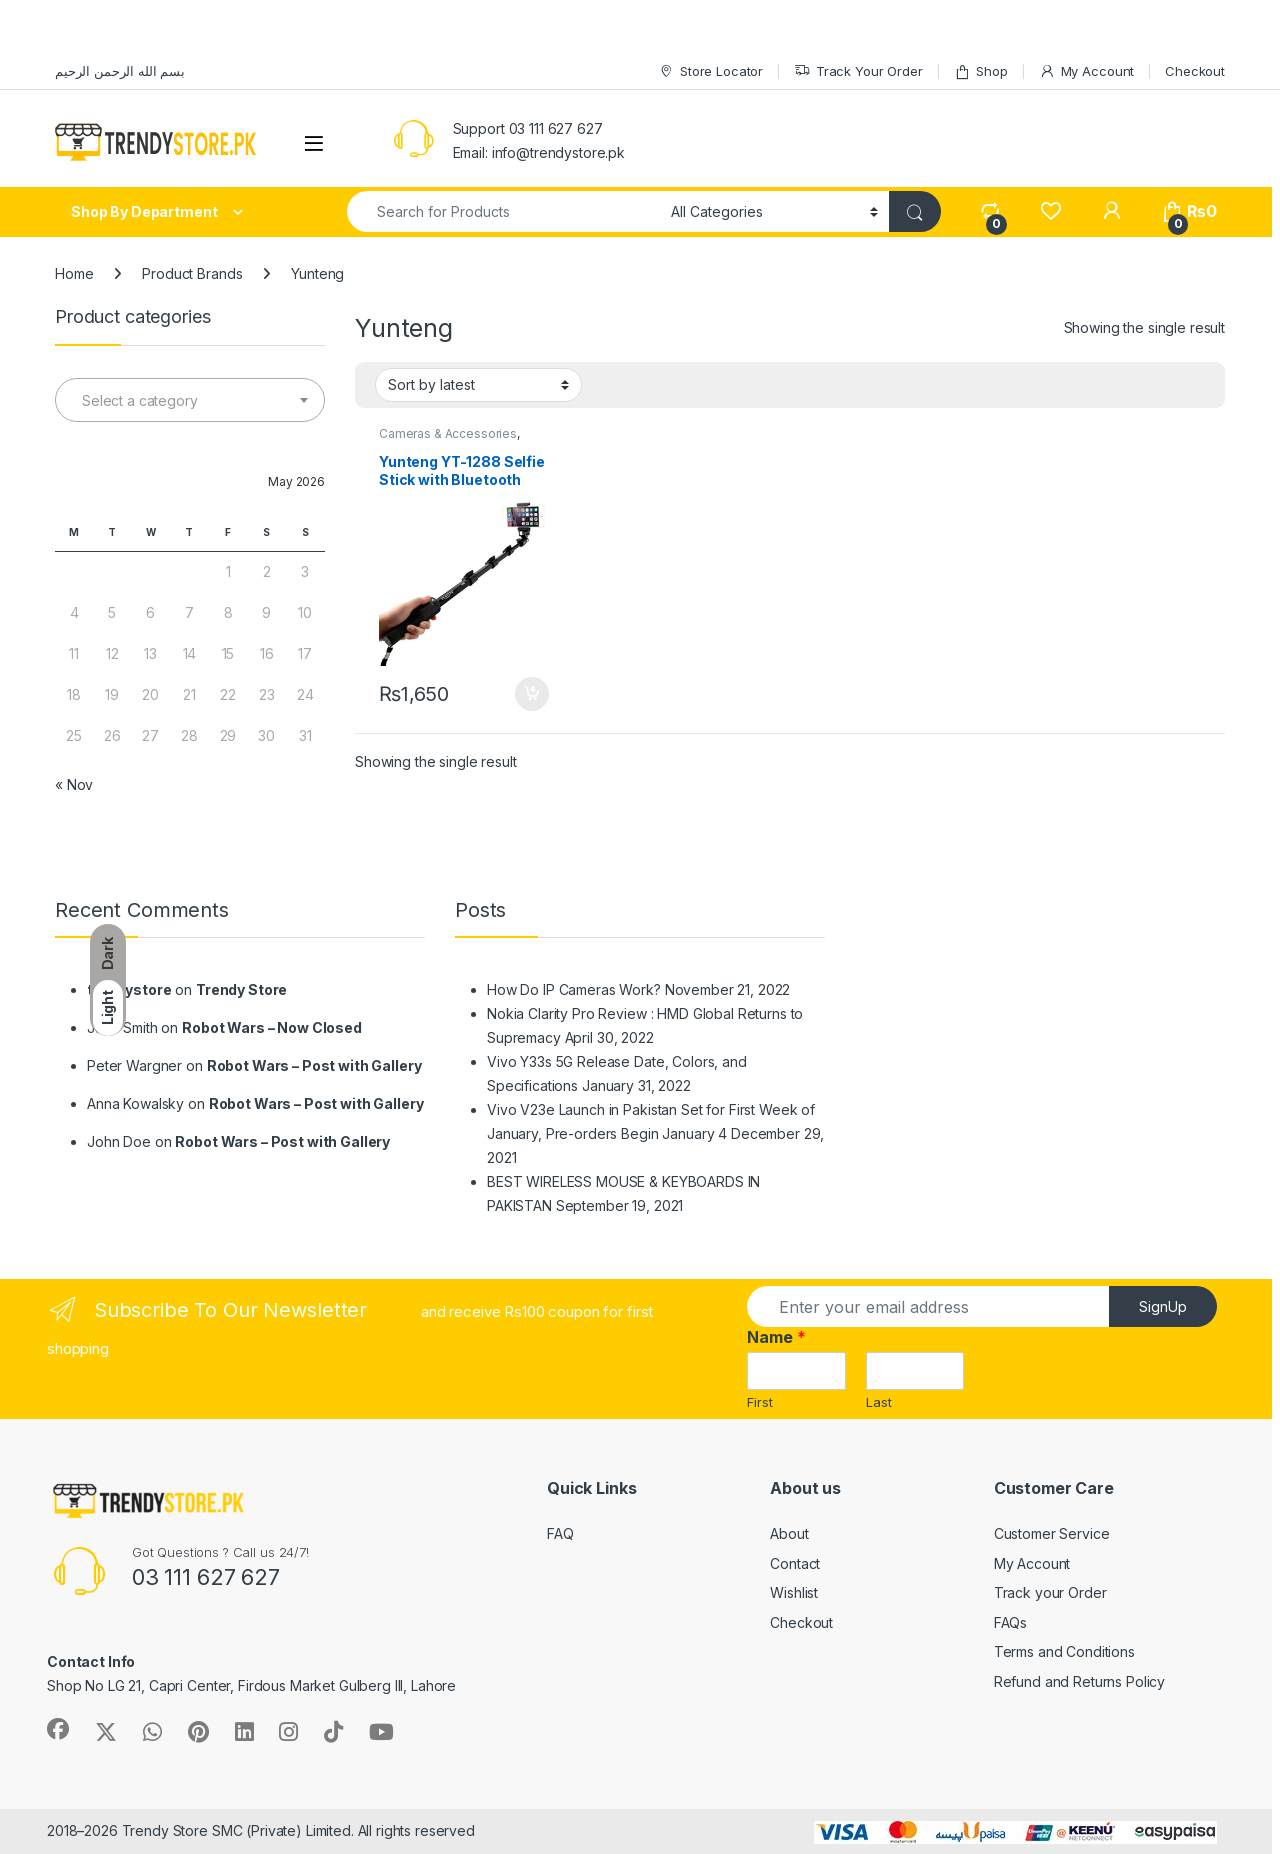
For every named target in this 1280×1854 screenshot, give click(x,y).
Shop (981, 71)
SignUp (1163, 1306)
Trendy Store (241, 989)
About (789, 1533)
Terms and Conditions (1064, 1651)
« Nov (74, 784)
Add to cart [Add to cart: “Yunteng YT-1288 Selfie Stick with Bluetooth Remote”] (532, 694)
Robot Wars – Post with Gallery (314, 1065)
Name (776, 1337)
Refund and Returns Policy (1080, 1681)
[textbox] (190, 401)
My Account (1086, 71)
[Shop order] (478, 385)
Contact (795, 1563)
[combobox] (190, 400)
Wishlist (794, 1592)
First (760, 1402)
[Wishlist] (1050, 211)
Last (879, 1402)
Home (74, 273)
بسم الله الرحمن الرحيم (120, 71)
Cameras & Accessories (448, 433)
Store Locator (710, 71)
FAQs (1010, 1622)
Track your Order (1050, 1592)
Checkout (1195, 71)
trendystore (129, 989)
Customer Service (1052, 1533)
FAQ (560, 1533)
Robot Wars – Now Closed (272, 1027)
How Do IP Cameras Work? (574, 989)
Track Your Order (858, 71)
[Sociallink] (58, 1729)
